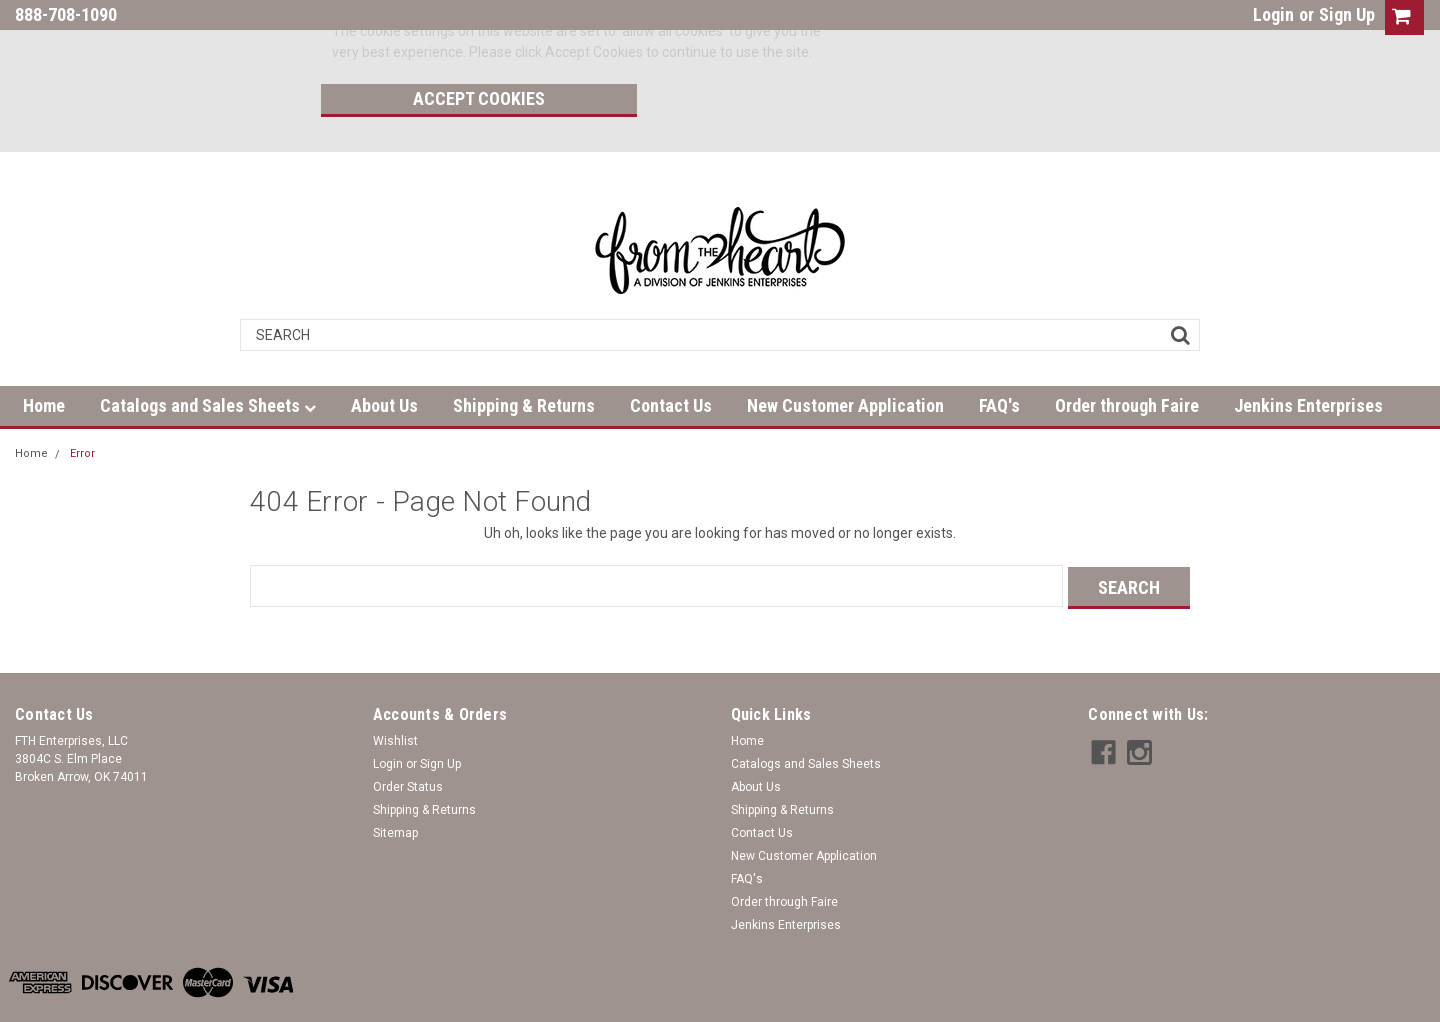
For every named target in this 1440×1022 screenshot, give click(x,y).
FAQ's (999, 358)
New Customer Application (845, 358)
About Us (384, 358)
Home (44, 358)
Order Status (408, 738)
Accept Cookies (956, 35)
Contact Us (671, 358)
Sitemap (395, 784)
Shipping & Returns (524, 358)
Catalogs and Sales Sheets (208, 358)
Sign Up (1347, 14)
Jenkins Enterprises (1308, 358)
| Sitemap (250, 1002)
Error (82, 406)
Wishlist (395, 692)
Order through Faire (1127, 358)
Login (1273, 14)
